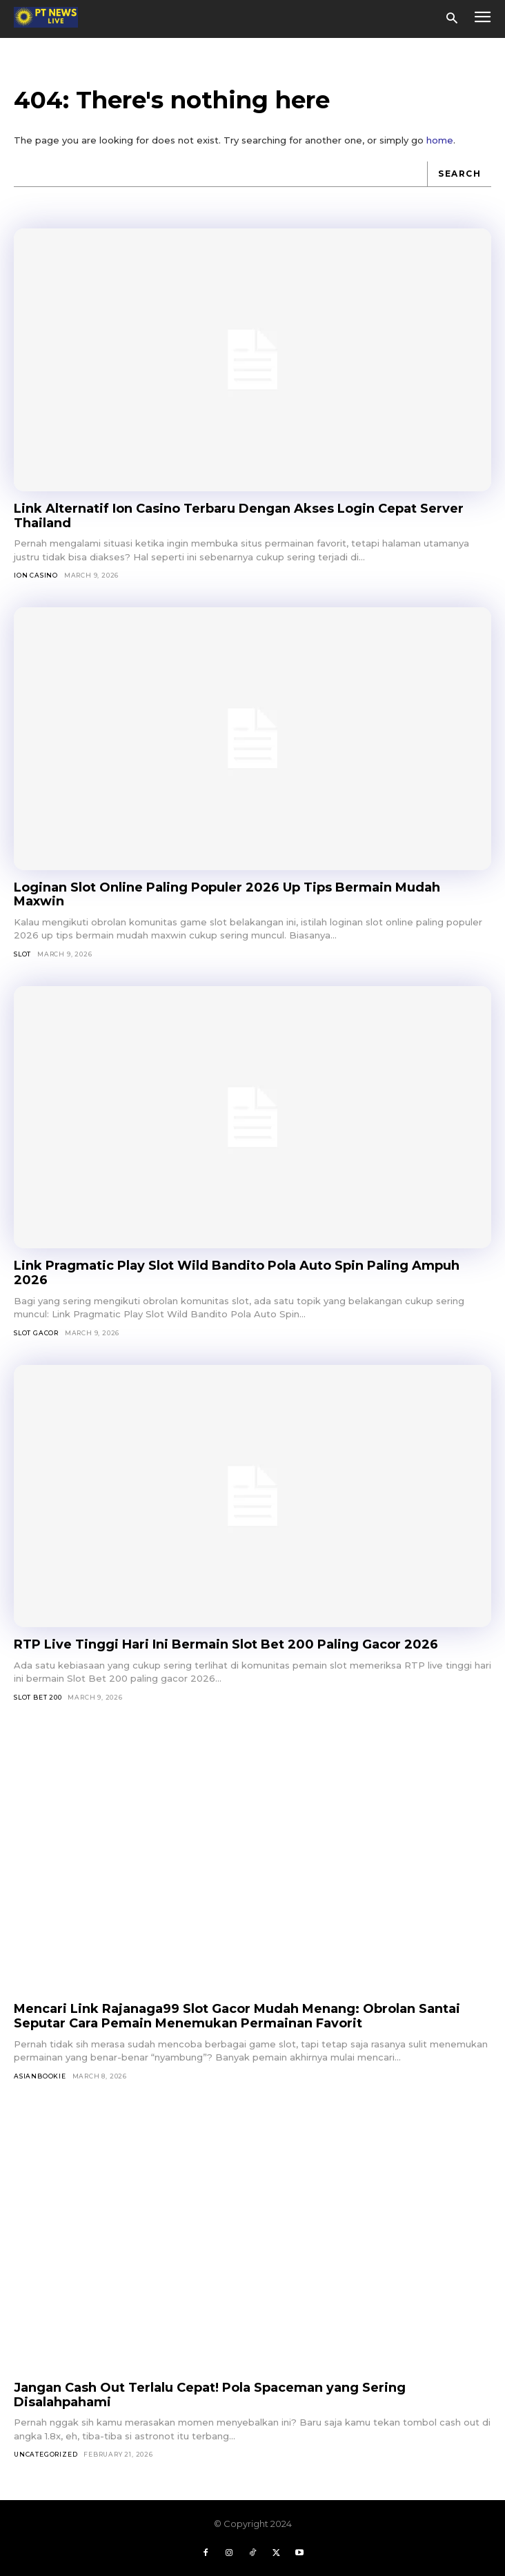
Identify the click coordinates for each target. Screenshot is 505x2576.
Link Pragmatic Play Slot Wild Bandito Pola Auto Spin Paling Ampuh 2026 (236, 1273)
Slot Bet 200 (38, 1697)
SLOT (22, 954)
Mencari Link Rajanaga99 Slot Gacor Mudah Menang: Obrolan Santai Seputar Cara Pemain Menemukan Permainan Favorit (237, 2016)
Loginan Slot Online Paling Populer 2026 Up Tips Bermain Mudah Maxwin (227, 895)
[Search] (459, 174)
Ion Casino (36, 575)
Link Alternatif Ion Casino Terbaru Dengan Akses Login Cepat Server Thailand (239, 516)
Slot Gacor (36, 1333)
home (439, 140)
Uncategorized (45, 2454)
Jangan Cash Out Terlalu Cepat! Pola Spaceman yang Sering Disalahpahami (210, 2395)
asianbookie (40, 2076)
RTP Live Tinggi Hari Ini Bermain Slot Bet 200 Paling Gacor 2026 (226, 1644)
